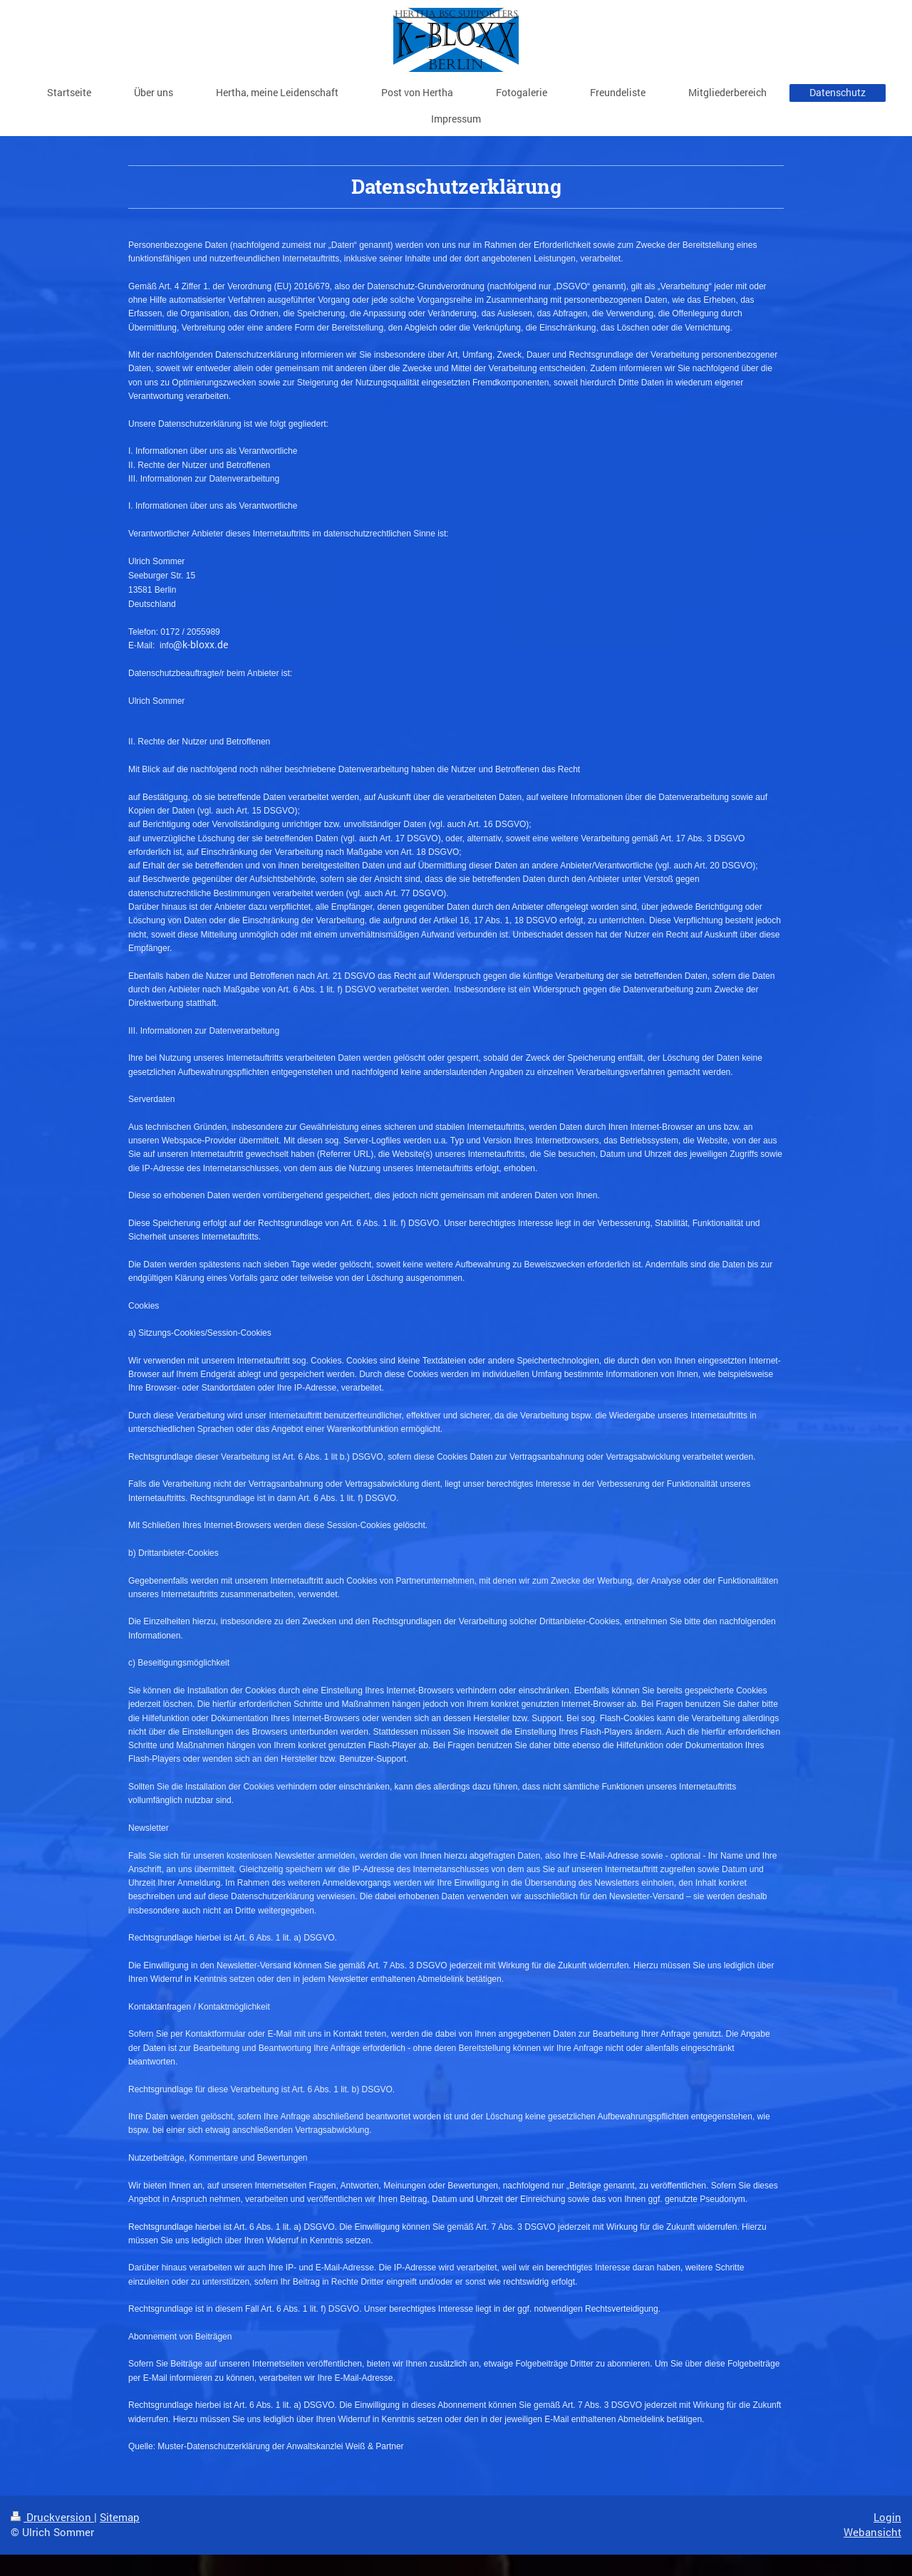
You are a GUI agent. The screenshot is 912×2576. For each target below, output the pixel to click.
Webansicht (872, 2532)
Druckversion (52, 2517)
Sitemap (120, 2517)
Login (887, 2517)
